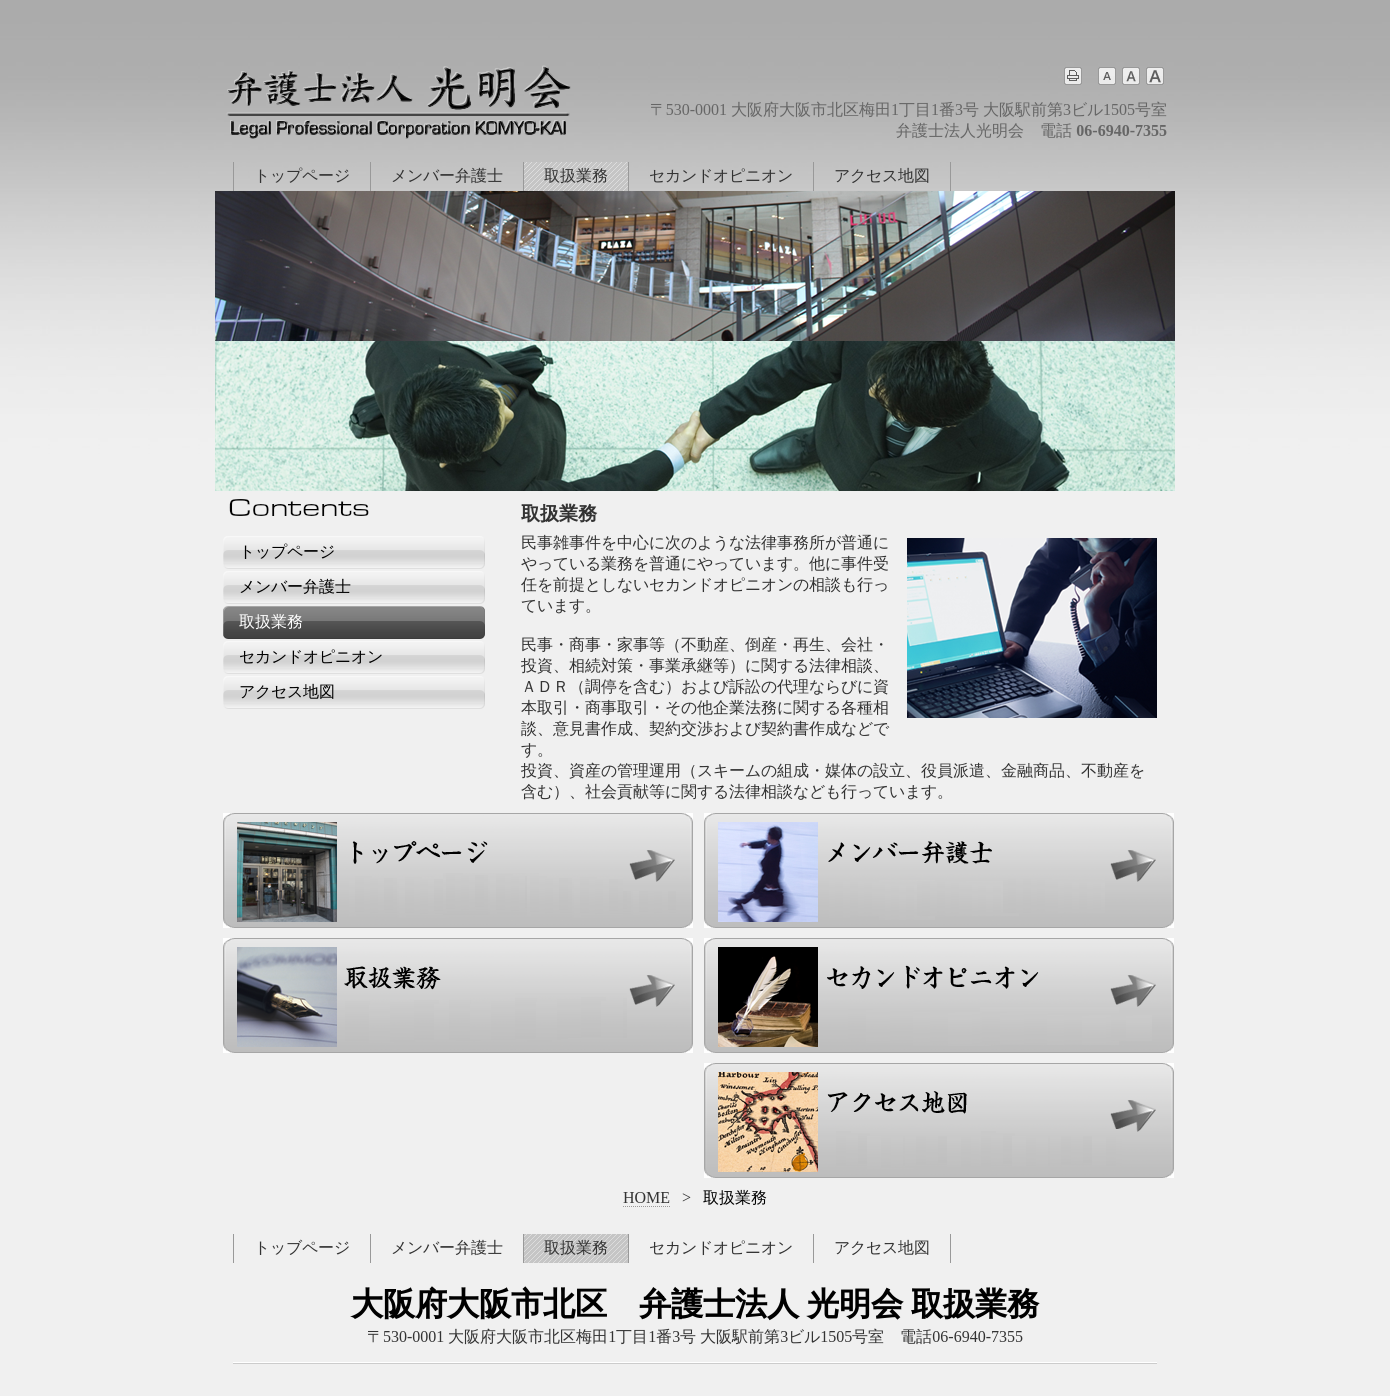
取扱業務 (576, 175)
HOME (646, 1197)
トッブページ (302, 1247)
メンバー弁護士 (447, 175)
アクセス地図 (882, 175)
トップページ (302, 175)
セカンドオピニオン (721, 175)
